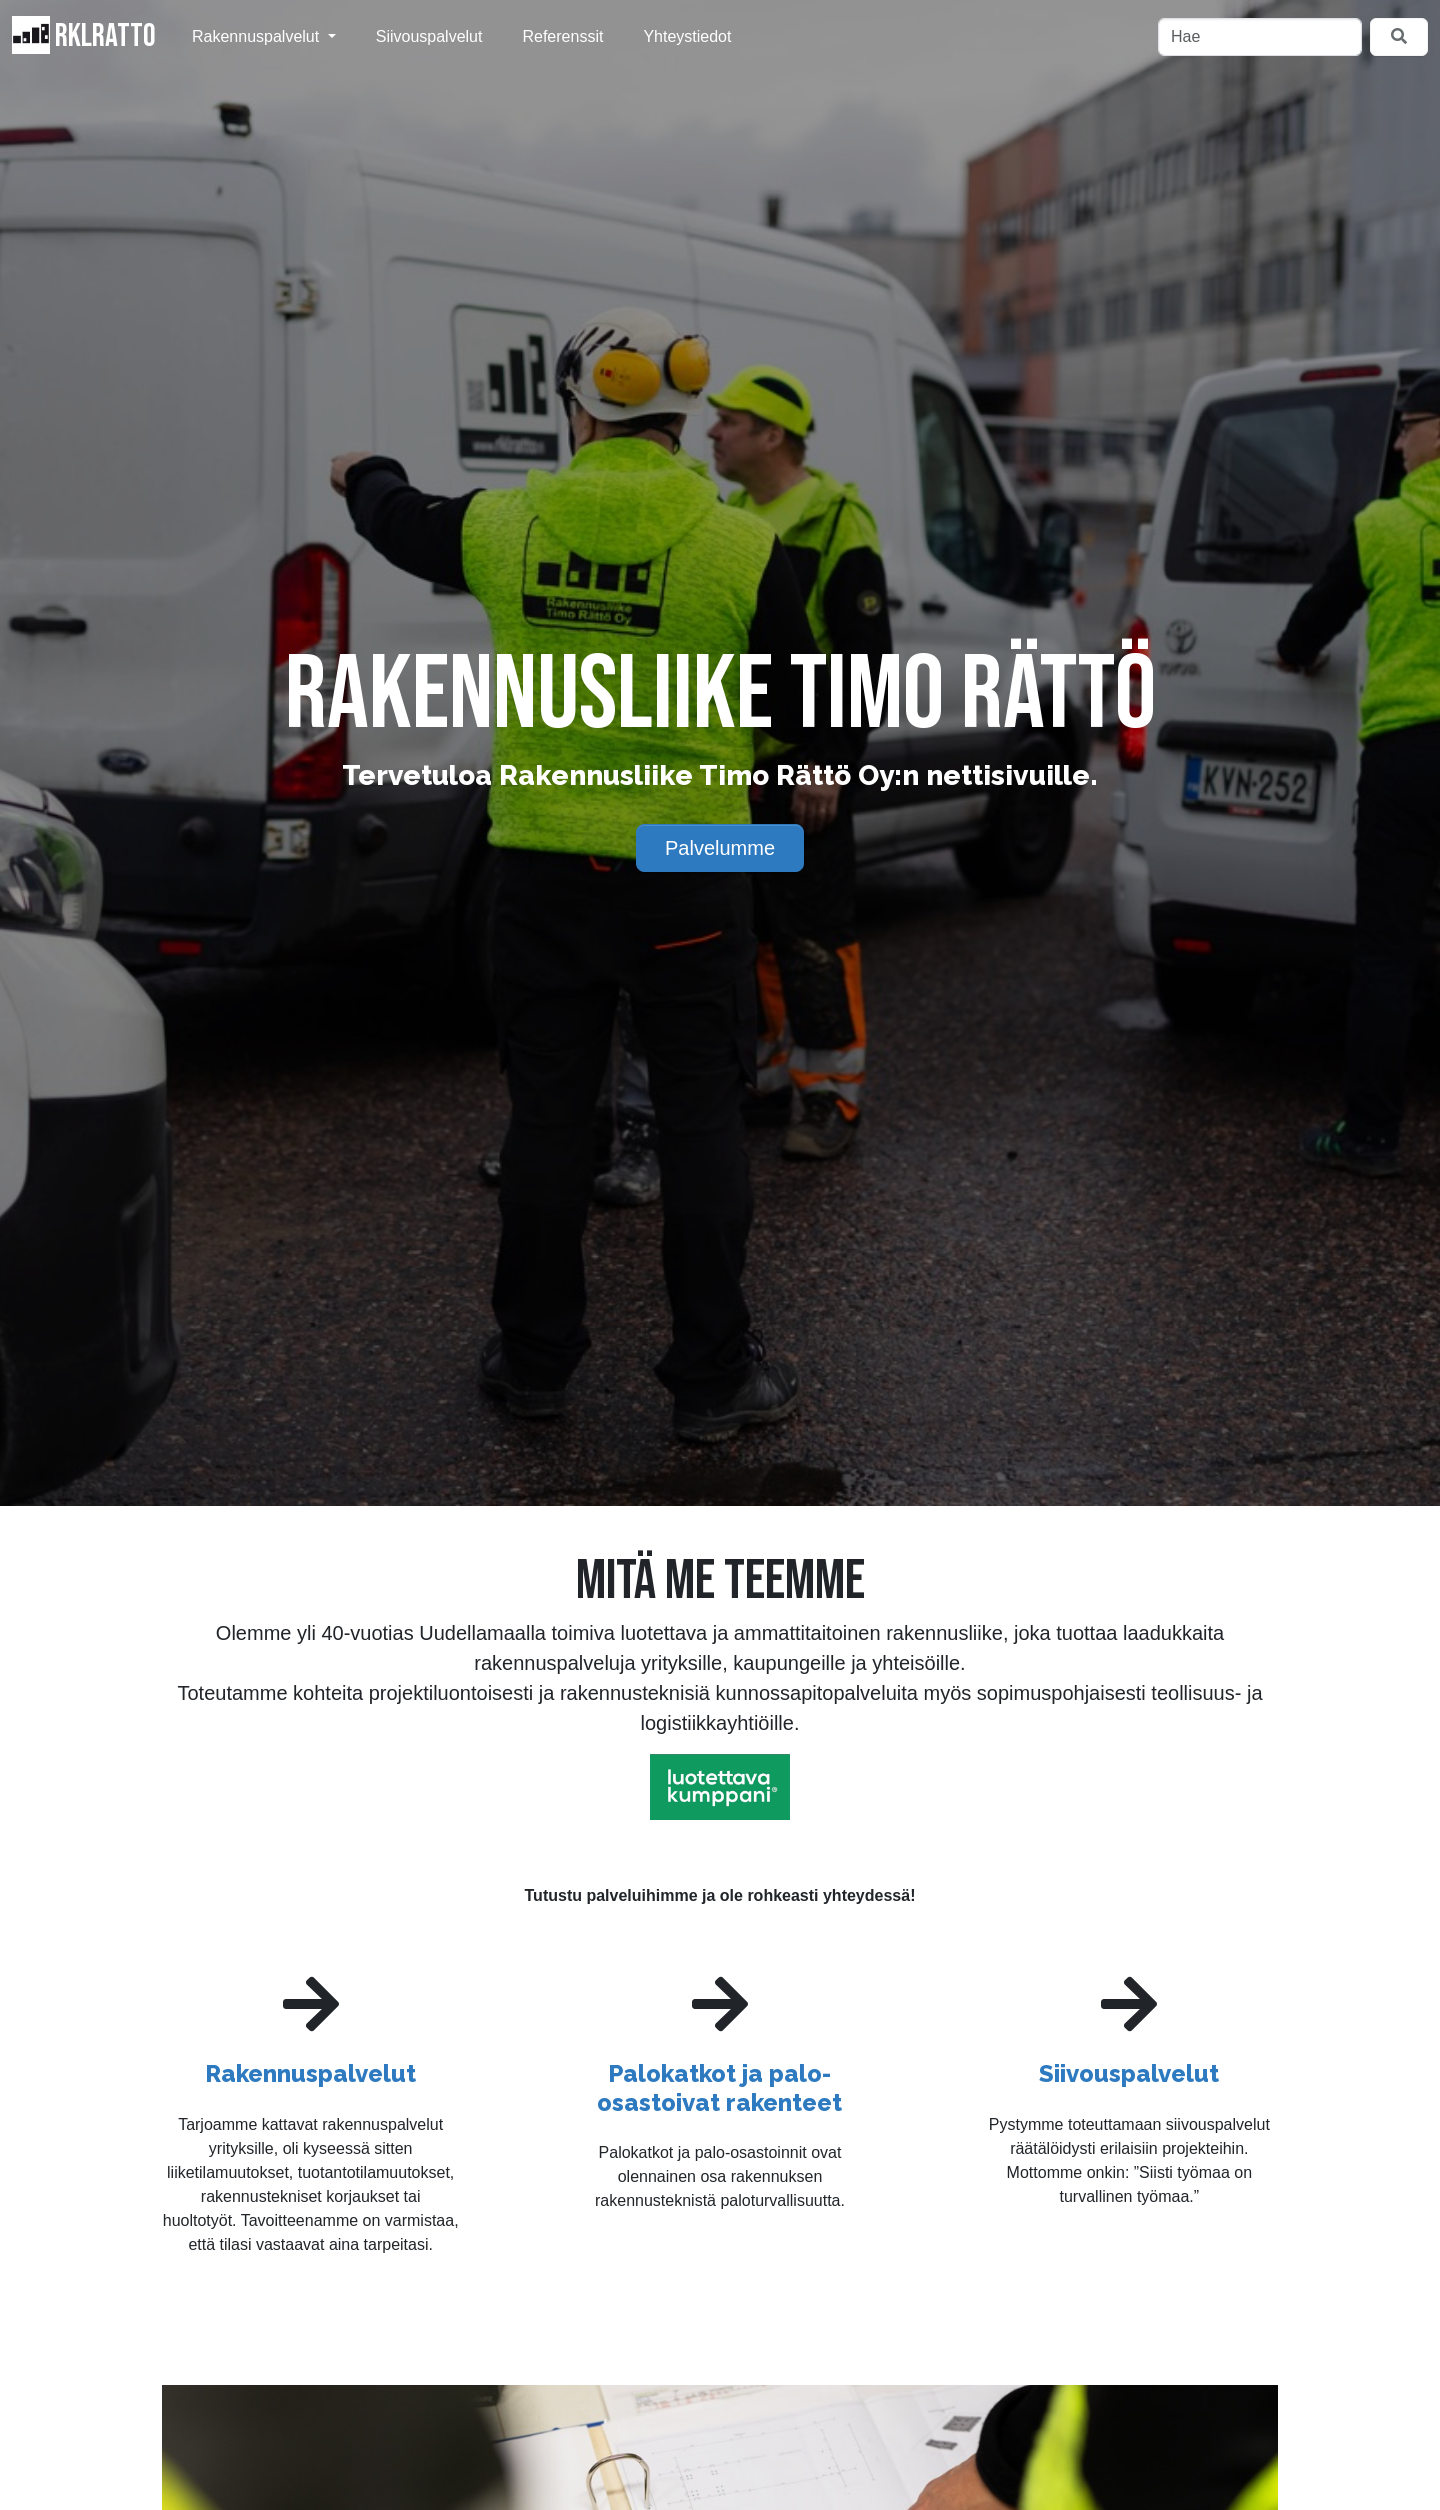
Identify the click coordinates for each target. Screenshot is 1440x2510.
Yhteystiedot (687, 36)
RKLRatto (84, 36)
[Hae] (1260, 37)
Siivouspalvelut (429, 36)
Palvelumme (720, 848)
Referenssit (562, 36)
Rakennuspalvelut (258, 36)
